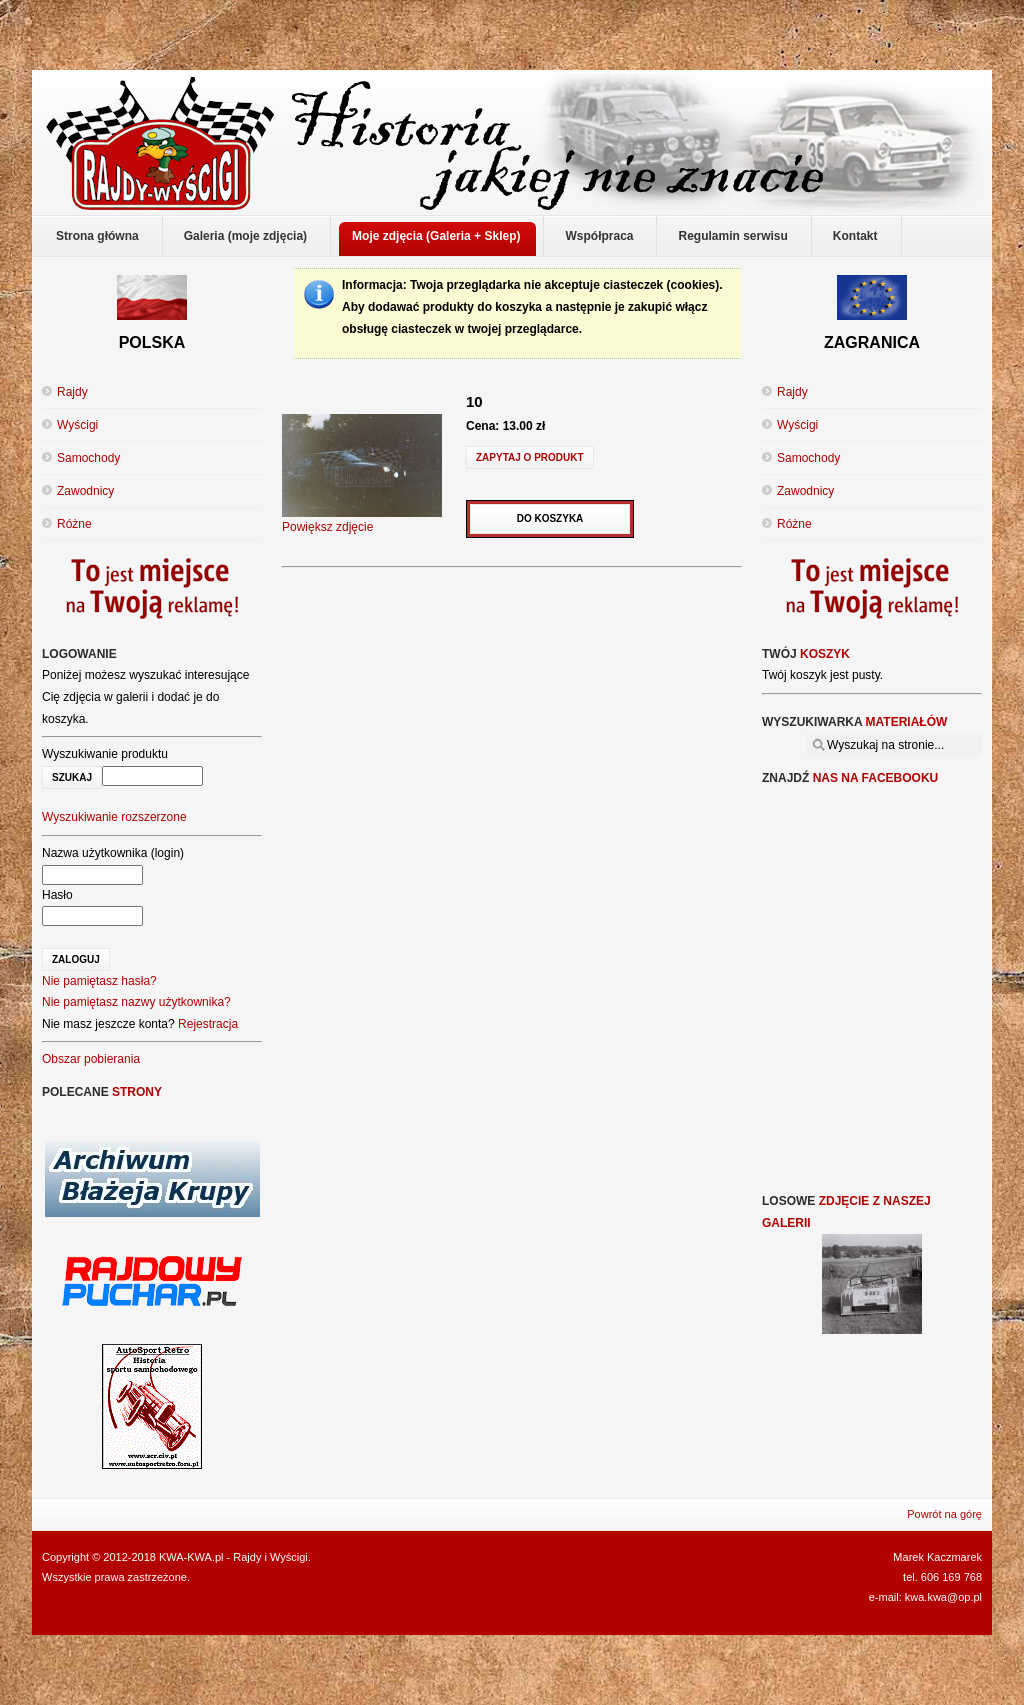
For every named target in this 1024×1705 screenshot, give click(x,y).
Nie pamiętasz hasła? (99, 981)
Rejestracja (208, 1024)
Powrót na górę (944, 1514)
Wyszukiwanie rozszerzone (114, 817)
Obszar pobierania (91, 1059)
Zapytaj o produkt (530, 457)
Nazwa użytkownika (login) (113, 853)
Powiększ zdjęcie (362, 520)
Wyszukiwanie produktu (105, 754)
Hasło (57, 895)
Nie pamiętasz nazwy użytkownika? (136, 1002)
